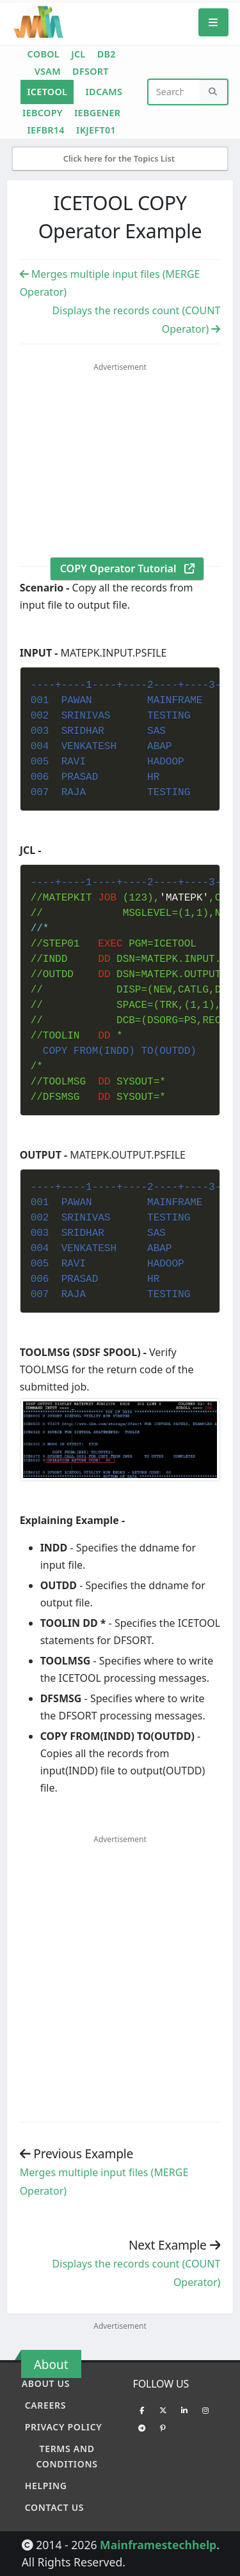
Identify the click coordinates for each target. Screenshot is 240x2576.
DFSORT (90, 71)
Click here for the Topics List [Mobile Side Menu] (120, 158)
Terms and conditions (66, 2456)
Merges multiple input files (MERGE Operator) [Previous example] (104, 2181)
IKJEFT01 (96, 130)
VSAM (48, 71)
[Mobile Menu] (213, 22)
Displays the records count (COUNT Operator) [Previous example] (136, 2273)
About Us (46, 2383)
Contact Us (54, 2507)
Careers (46, 2405)
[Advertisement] (127, 468)
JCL (78, 54)
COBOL (44, 54)
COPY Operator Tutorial (127, 568)
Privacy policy (63, 2427)
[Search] (214, 92)
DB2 (106, 54)
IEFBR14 (45, 130)
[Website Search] (174, 92)
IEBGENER (97, 113)
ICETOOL (47, 92)
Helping (46, 2486)
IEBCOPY (42, 113)
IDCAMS (103, 92)
